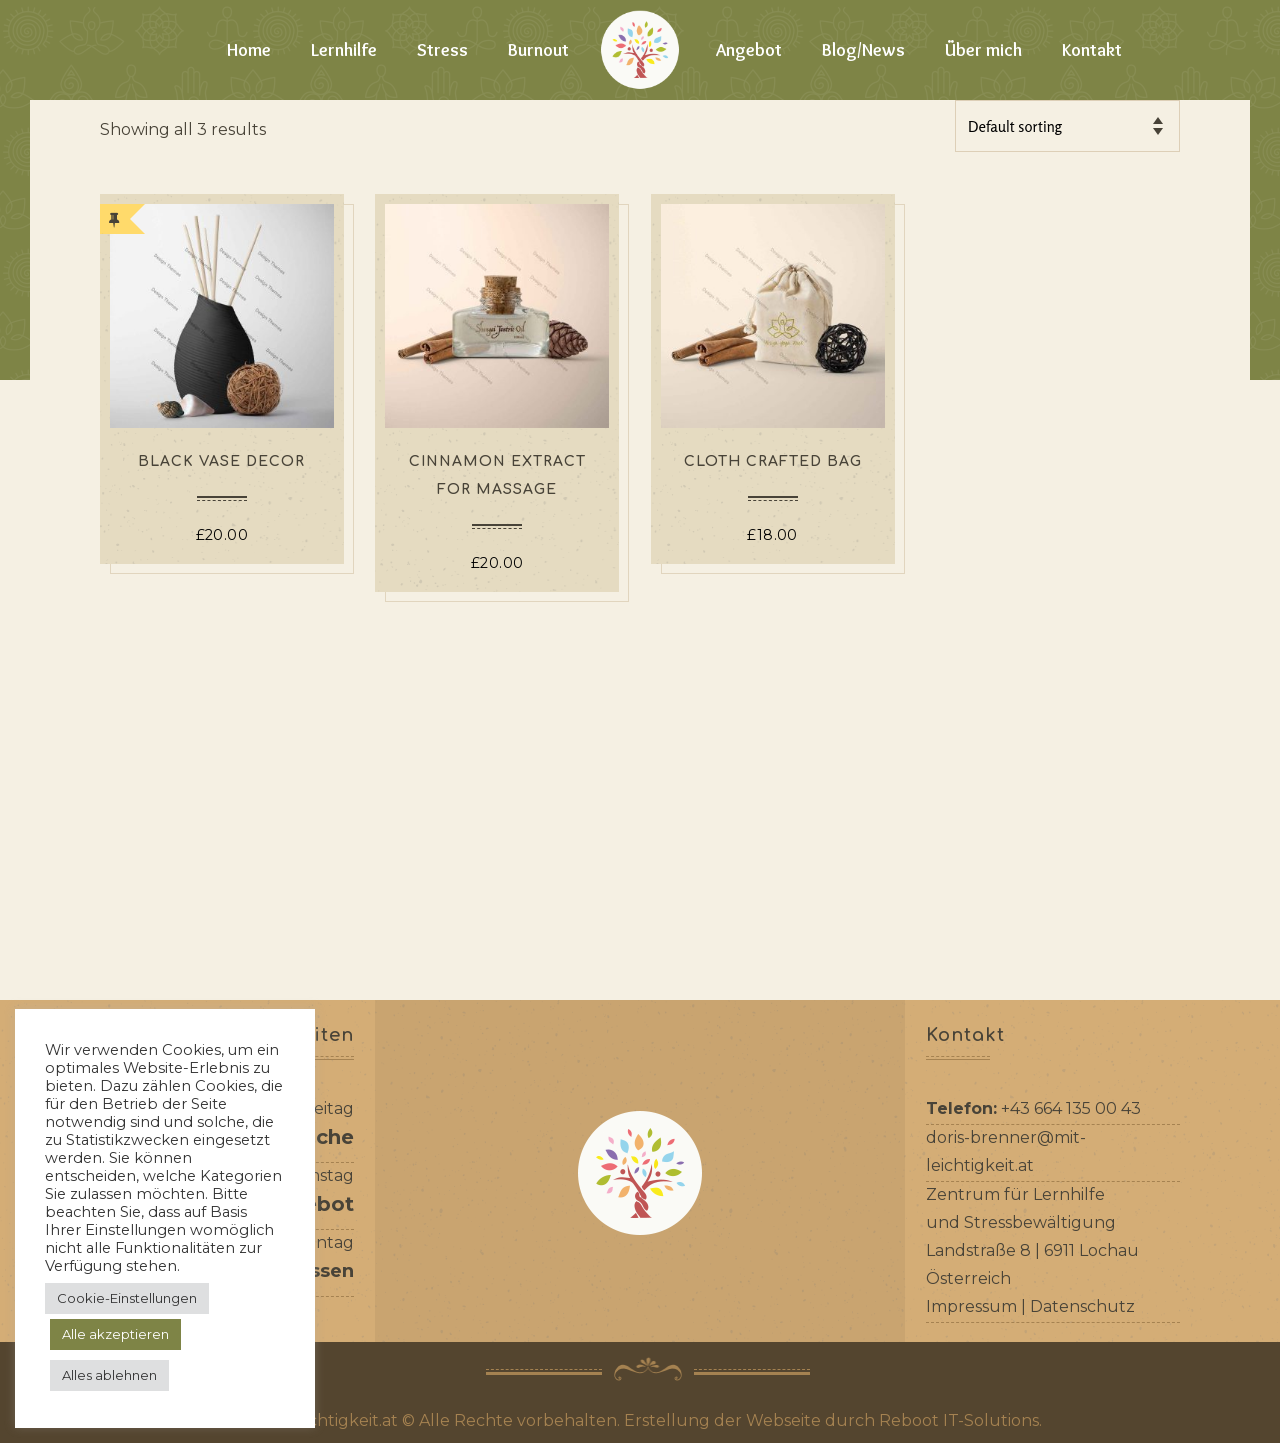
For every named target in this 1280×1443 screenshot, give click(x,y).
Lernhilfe (344, 50)
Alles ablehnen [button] (109, 1375)
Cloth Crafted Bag (773, 461)
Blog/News (863, 50)
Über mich (983, 50)
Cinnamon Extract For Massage (497, 475)
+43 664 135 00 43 (1071, 1108)
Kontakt (1092, 50)
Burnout (538, 50)
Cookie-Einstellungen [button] (127, 1298)
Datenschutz (1082, 1306)
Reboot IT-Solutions (959, 1420)
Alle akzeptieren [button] (115, 1334)
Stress (442, 50)
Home (249, 50)
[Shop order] (1067, 126)
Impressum (971, 1306)
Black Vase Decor (221, 461)
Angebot (749, 50)
